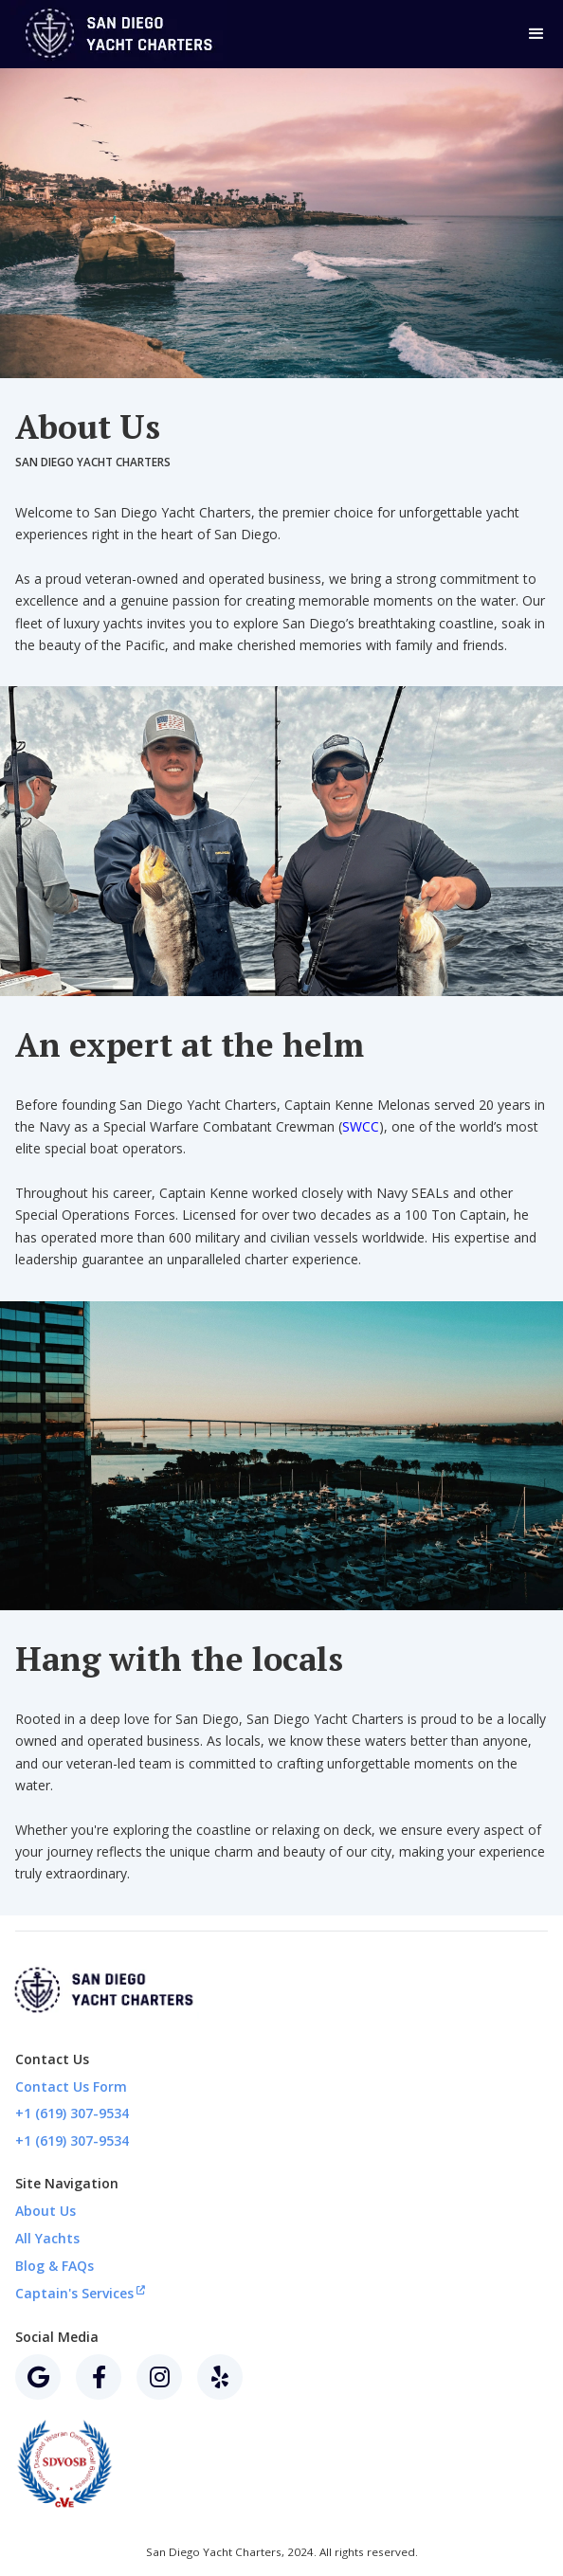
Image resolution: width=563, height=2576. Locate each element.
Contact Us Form (71, 2086)
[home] (128, 34)
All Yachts (47, 2238)
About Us (45, 2211)
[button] (535, 34)
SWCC (360, 1126)
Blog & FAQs (54, 2266)
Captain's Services (80, 2292)
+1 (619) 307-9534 (72, 2113)
